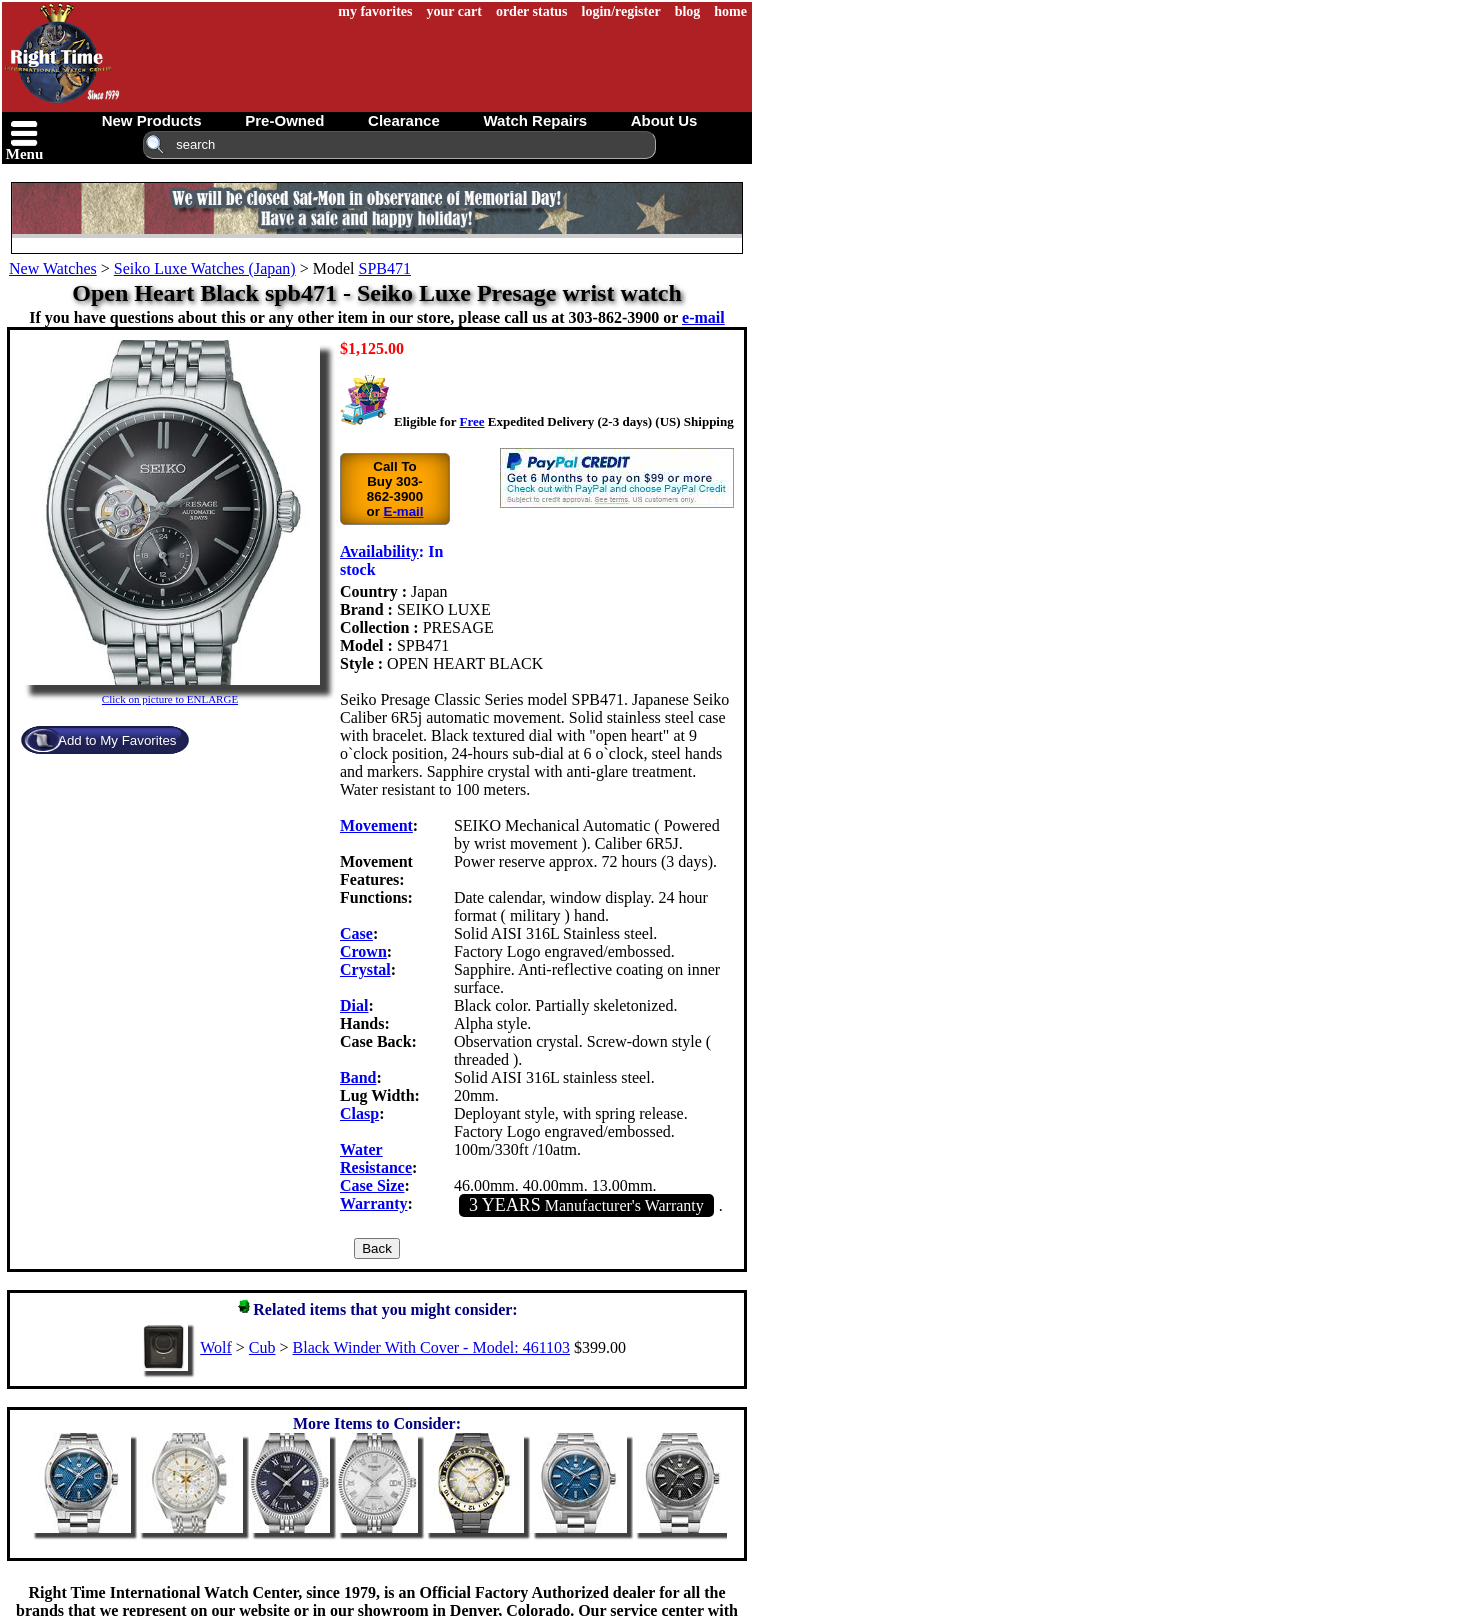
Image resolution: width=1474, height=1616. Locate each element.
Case (356, 933)
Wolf (216, 1347)
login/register (621, 11)
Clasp (359, 1113)
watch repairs (535, 120)
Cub (262, 1347)
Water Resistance (376, 1158)
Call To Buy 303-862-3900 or (394, 489)
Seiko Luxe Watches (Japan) (205, 268)
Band (358, 1077)
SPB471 (384, 268)
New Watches (53, 268)
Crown (363, 951)
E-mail (404, 511)
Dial (354, 1005)
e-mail (703, 317)
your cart (454, 11)
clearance (404, 120)
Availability (379, 551)
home (730, 11)
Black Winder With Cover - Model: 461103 (431, 1347)
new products (152, 120)
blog (688, 11)
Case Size (372, 1185)
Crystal (365, 969)
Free (471, 421)
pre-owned (284, 120)
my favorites (375, 11)
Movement (376, 825)
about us (664, 120)
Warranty (374, 1203)
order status (532, 11)
